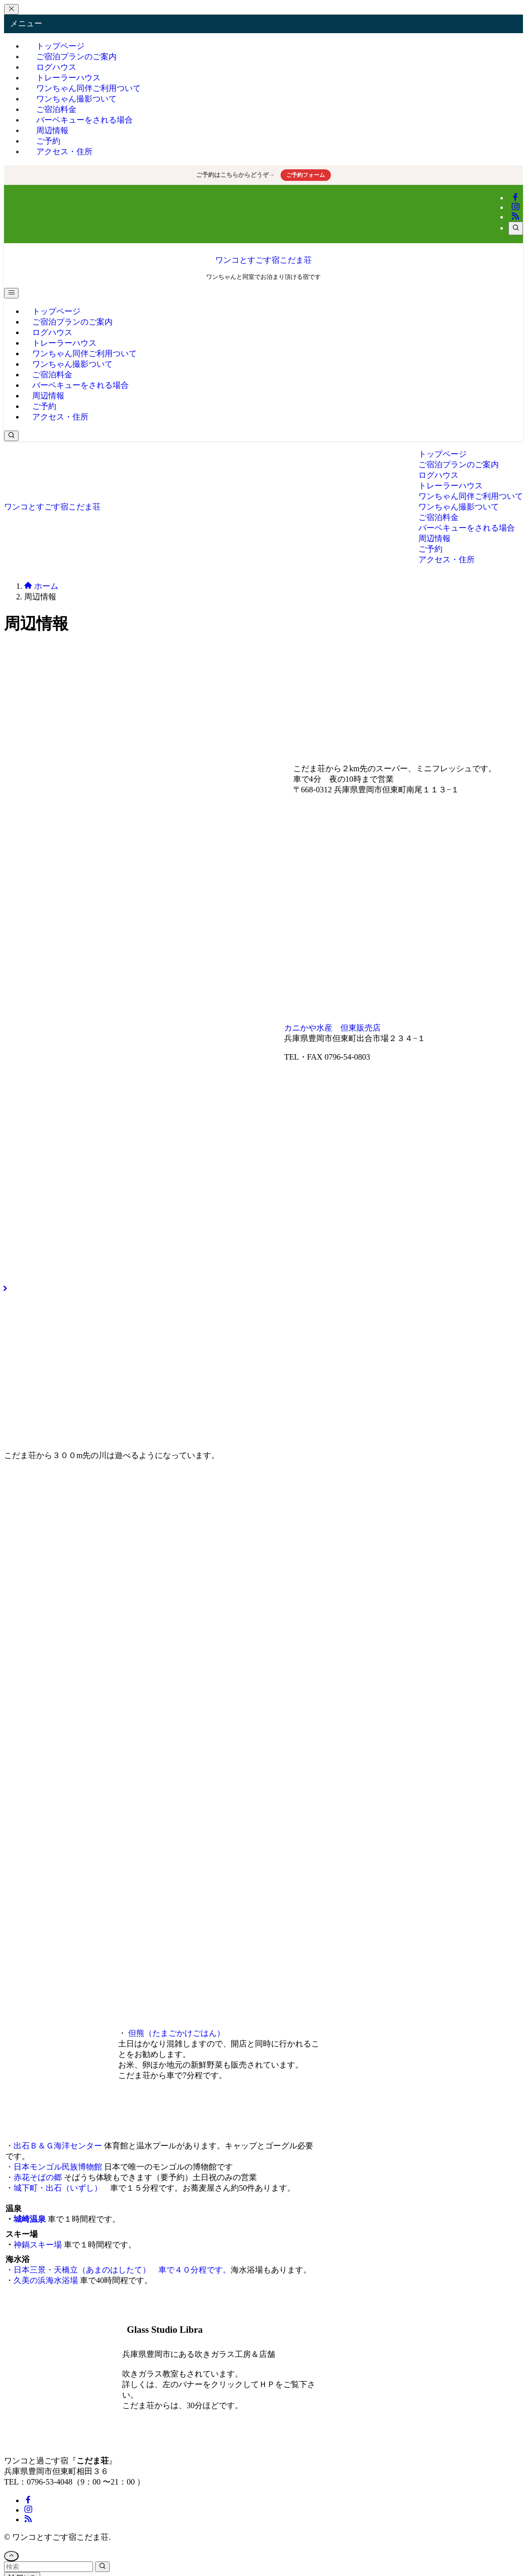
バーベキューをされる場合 (84, 120)
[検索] (515, 228)
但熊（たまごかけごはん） (176, 2033)
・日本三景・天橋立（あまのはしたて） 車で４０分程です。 (118, 2269)
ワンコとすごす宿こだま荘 (263, 260)
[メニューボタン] (11, 293)
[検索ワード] (48, 2566)
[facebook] (515, 197)
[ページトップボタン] (11, 2556)
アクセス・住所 (64, 151)
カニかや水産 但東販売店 (332, 1027)
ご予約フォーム (305, 175)
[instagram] (515, 207)
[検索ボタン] (11, 436)
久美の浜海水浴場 (46, 2280)
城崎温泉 (30, 2219)
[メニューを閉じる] (11, 9)
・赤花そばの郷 (34, 2177)
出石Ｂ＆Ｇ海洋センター (58, 2145)
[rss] (515, 217)
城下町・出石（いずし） (62, 2188)
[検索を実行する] (102, 2566)
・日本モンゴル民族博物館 (54, 2166)
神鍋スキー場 (38, 2244)
